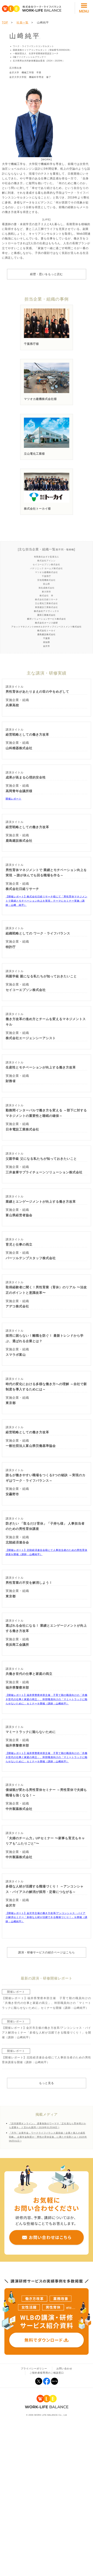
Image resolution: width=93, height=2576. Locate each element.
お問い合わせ (64, 2368)
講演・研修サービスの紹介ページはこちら (46, 1952)
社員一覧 (22, 22)
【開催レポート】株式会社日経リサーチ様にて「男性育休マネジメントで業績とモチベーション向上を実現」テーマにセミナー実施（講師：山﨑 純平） (46, 900)
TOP (5, 22)
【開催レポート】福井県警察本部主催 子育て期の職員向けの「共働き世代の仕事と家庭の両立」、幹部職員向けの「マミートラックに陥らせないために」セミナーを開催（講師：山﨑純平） (46, 1699)
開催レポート (13, 798)
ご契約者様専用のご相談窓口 (47, 2372)
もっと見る (46, 2083)
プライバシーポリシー (34, 2368)
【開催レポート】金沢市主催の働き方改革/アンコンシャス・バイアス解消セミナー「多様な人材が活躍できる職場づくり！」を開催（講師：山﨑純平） (46, 1917)
